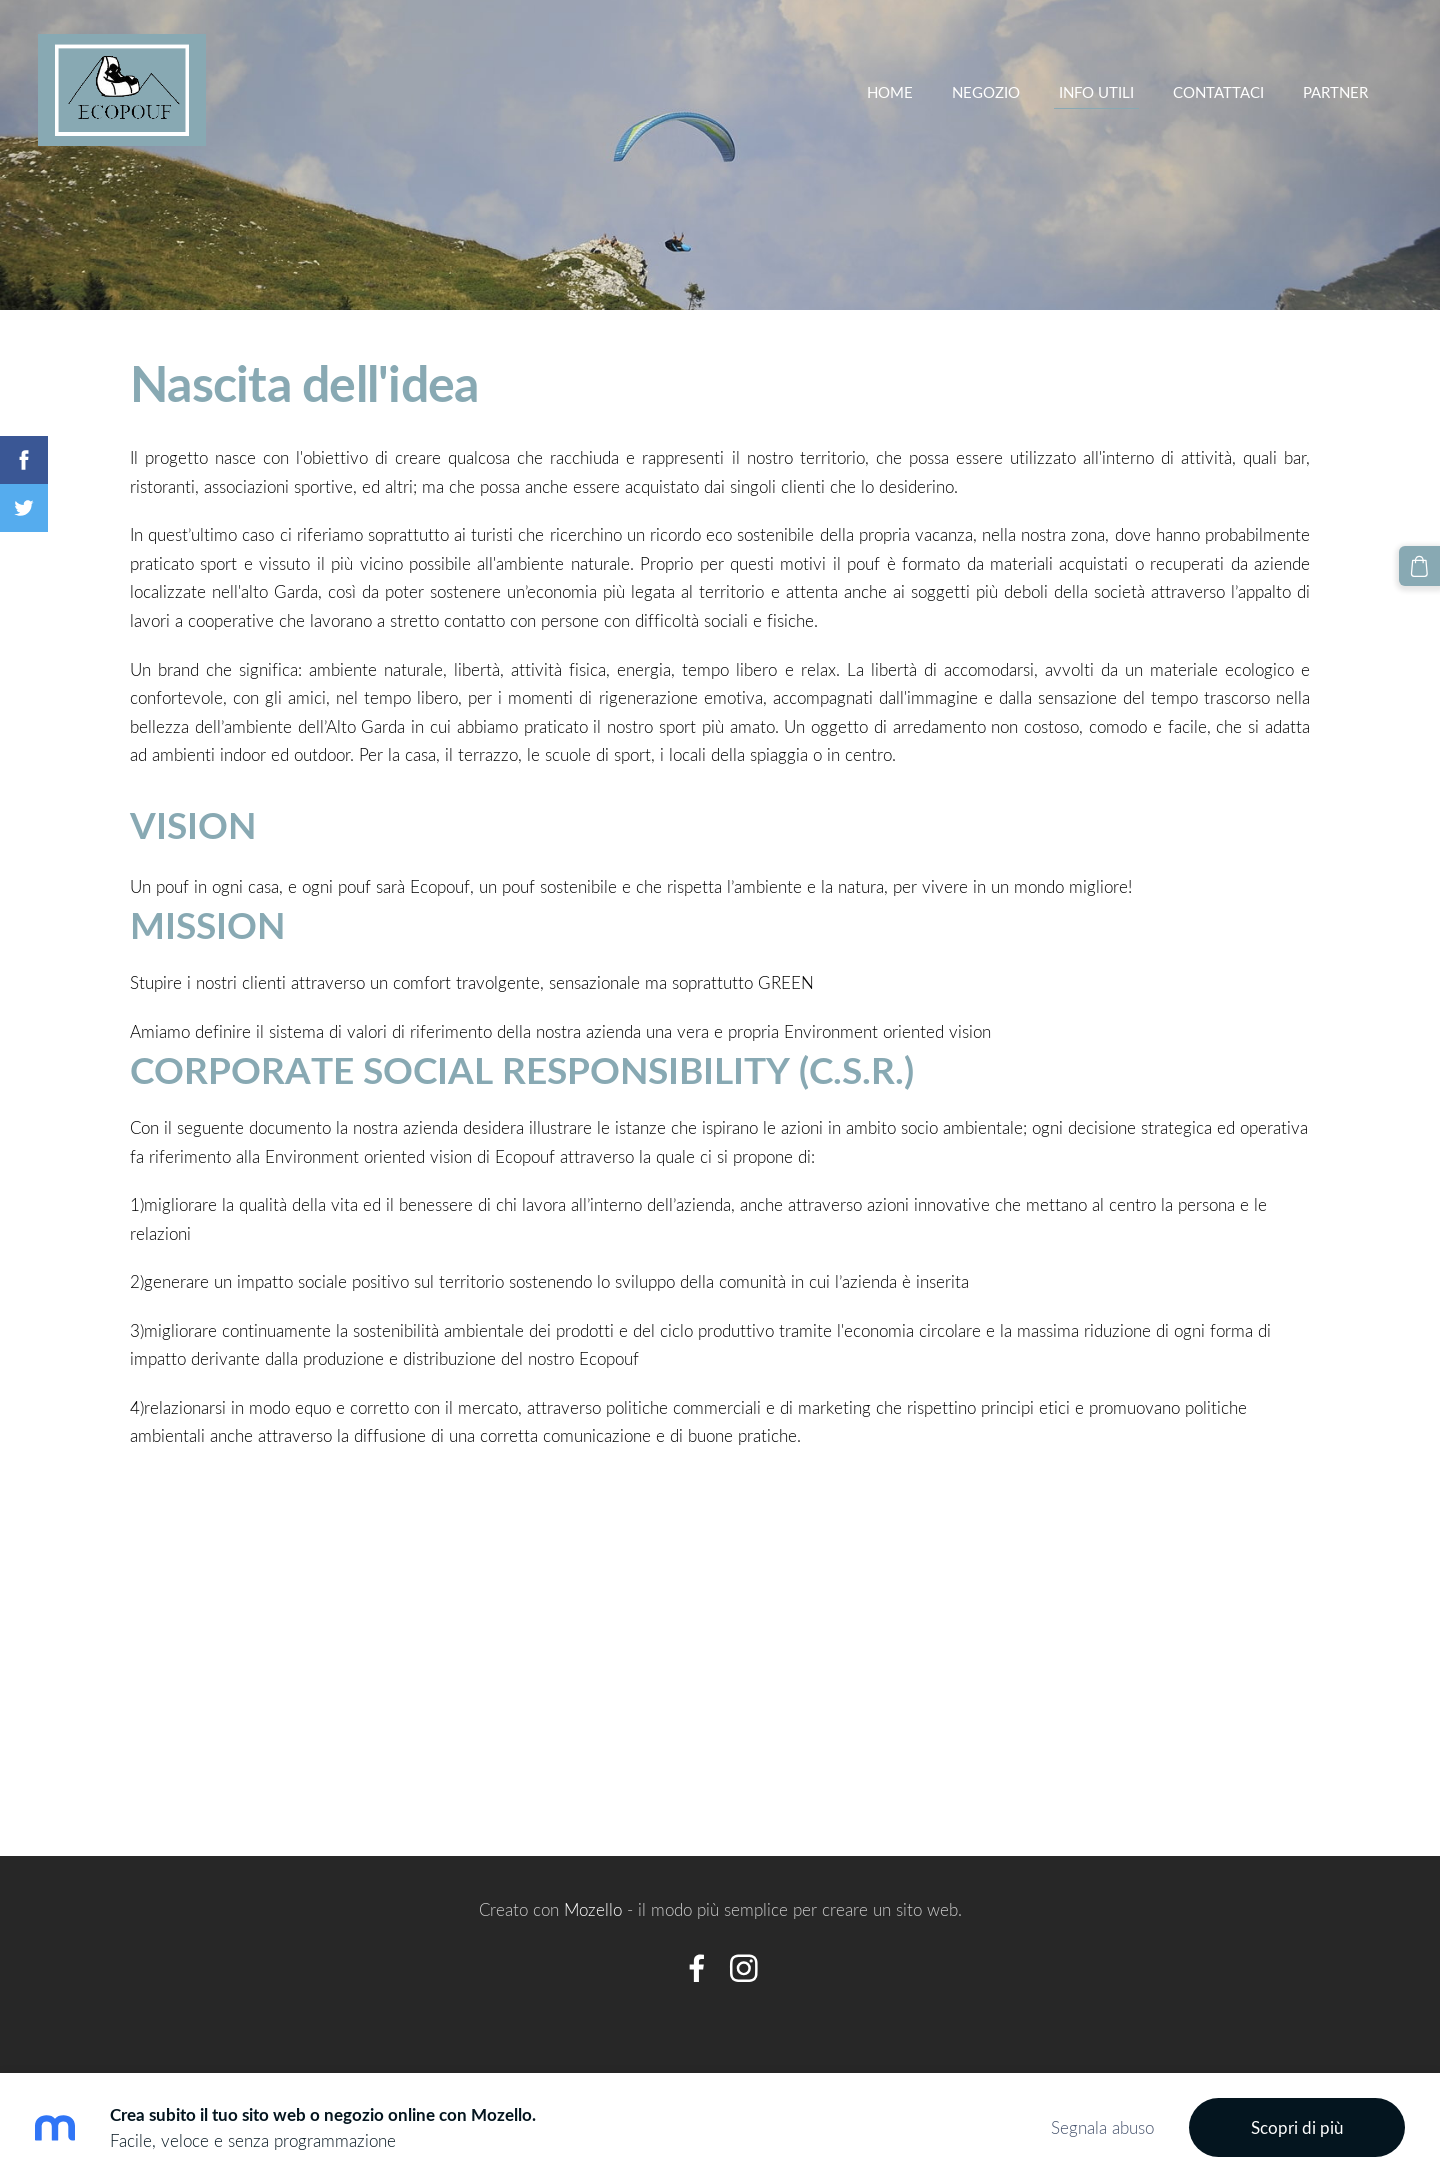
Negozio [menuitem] (984, 92)
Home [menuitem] (888, 92)
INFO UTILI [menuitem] (1094, 92)
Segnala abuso (1102, 2127)
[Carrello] (1420, 566)
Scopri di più (1297, 2127)
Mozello (593, 1909)
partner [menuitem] (1333, 92)
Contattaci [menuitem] (1216, 92)
